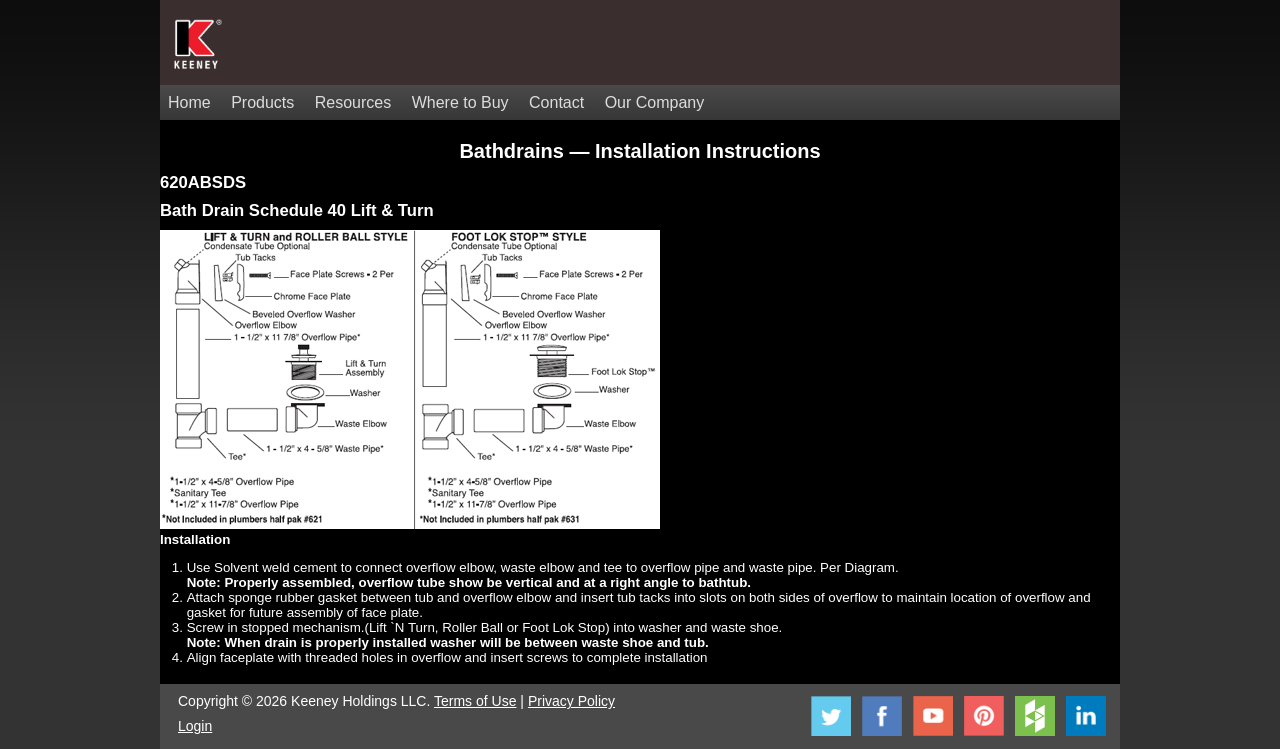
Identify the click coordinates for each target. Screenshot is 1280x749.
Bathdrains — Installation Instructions (639, 151)
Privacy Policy (571, 701)
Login (195, 726)
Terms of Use (475, 701)
